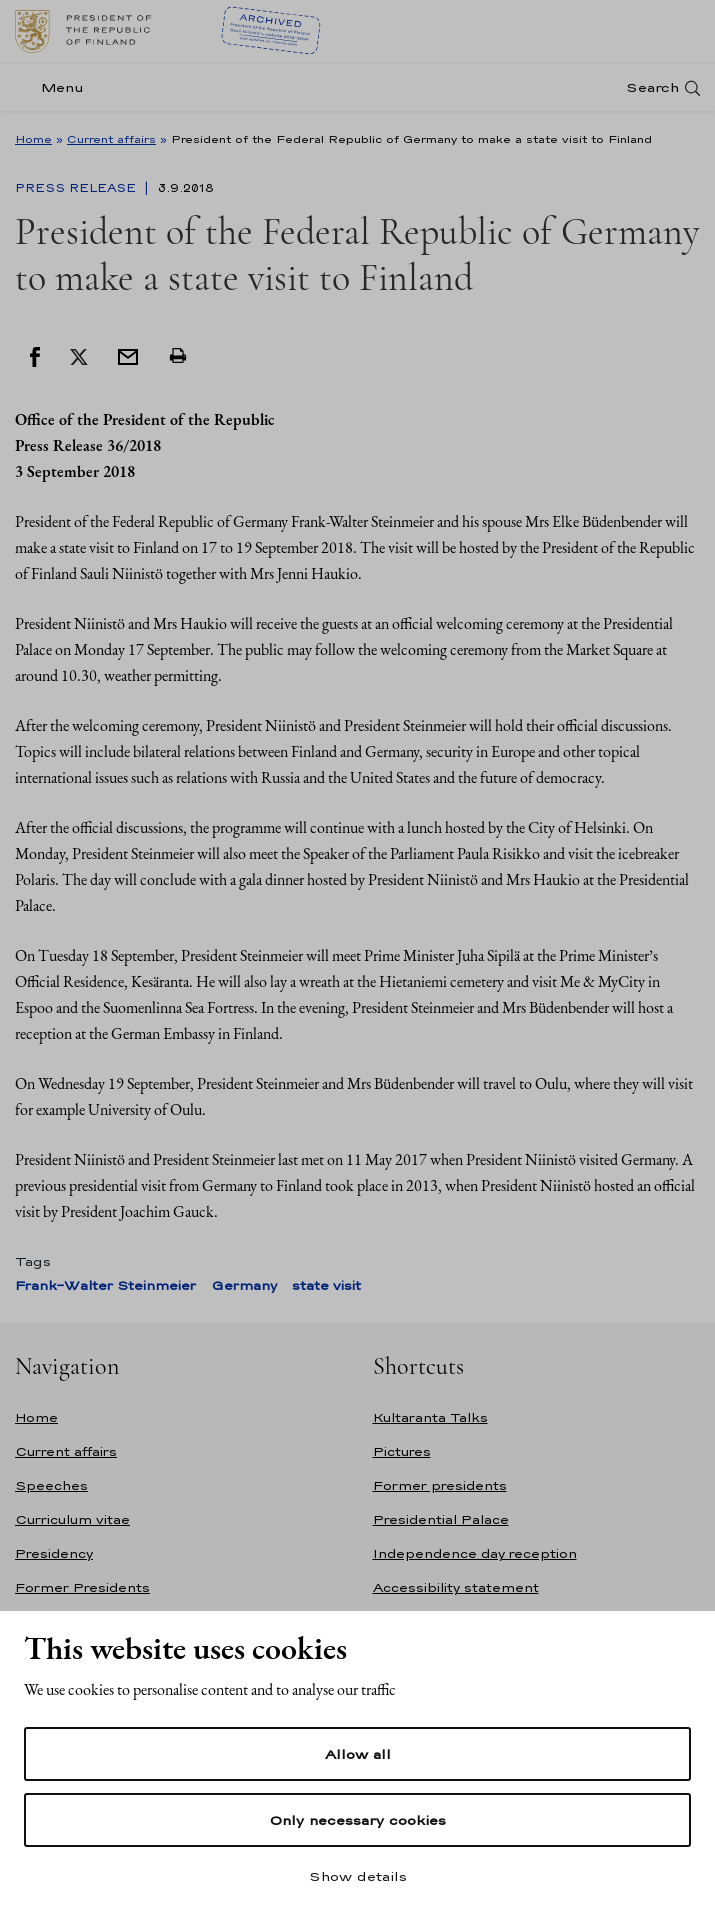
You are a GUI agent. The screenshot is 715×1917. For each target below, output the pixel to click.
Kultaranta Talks (430, 1417)
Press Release (77, 188)
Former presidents (440, 1485)
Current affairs (111, 139)
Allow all (358, 1754)
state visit (326, 1285)
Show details (358, 1876)
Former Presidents (82, 1587)
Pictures (402, 1451)
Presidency (54, 1553)
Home (33, 139)
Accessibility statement (456, 1587)
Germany (244, 1285)
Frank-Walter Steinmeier (105, 1285)
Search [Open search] (652, 87)
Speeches (51, 1485)
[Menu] (55, 87)
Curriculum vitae (72, 1519)
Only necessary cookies (357, 1820)
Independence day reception (475, 1553)
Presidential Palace (441, 1519)
